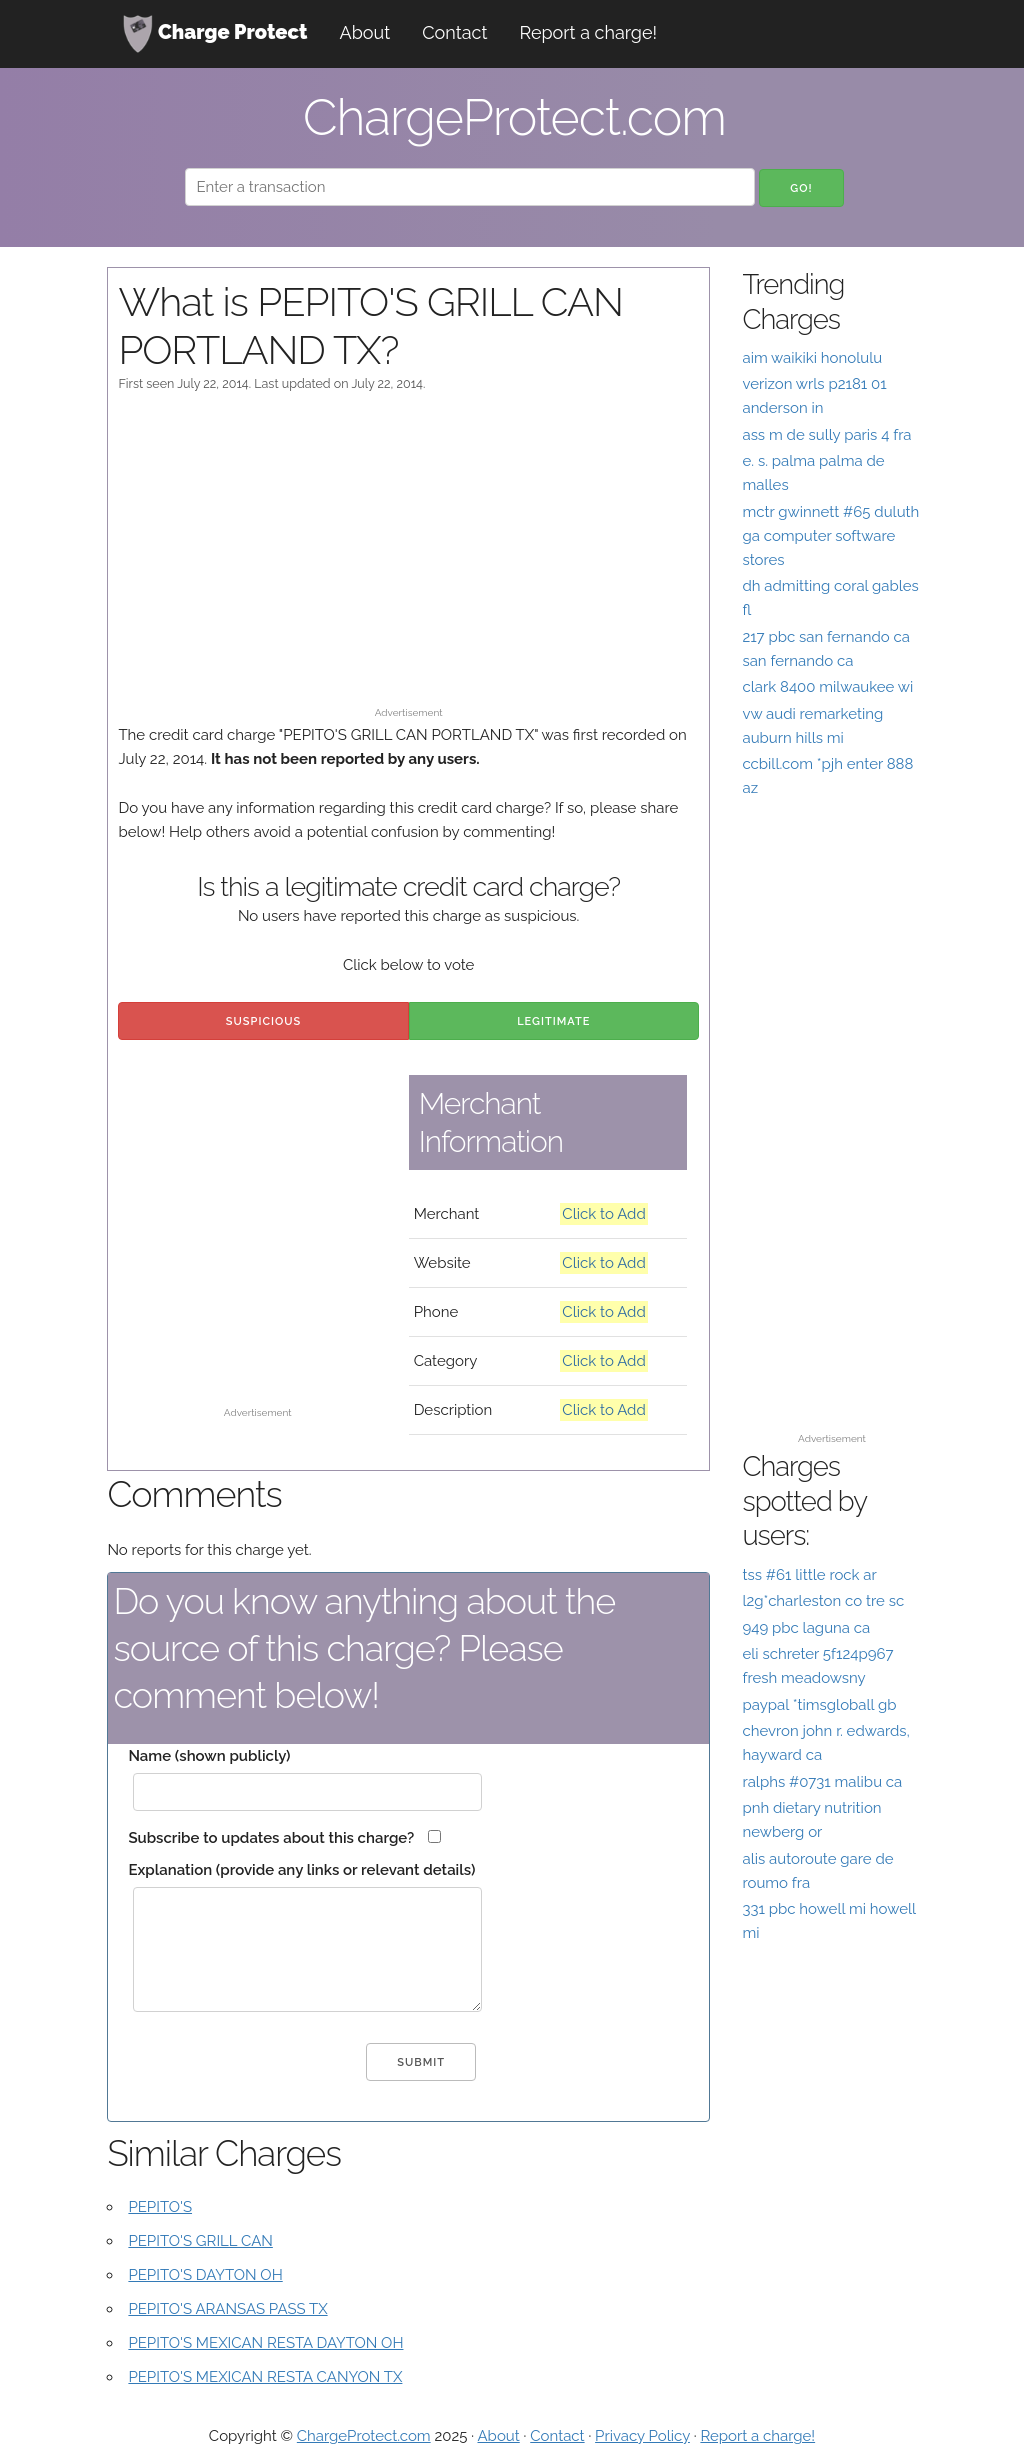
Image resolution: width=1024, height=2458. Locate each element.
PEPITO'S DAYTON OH (205, 2275)
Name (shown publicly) (209, 1756)
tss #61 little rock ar (809, 1575)
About (365, 32)
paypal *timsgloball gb (819, 1705)
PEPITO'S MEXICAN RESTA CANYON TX (265, 2377)
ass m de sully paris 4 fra (826, 435)
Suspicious (263, 1021)
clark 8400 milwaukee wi (827, 687)
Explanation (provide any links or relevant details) (301, 1870)
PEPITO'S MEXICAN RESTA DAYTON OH (265, 2343)
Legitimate (553, 1021)
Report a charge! (588, 32)
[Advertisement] (409, 559)
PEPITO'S (160, 2207)
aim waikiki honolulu (812, 358)
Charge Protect (215, 34)
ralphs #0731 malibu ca (822, 1782)
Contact (454, 32)
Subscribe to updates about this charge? (271, 1838)
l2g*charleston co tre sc (823, 1601)
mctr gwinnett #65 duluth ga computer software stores (830, 536)
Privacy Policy (642, 2436)
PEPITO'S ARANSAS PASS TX (227, 2309)
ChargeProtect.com (364, 2436)
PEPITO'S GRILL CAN (200, 2241)
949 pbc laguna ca (806, 1628)
